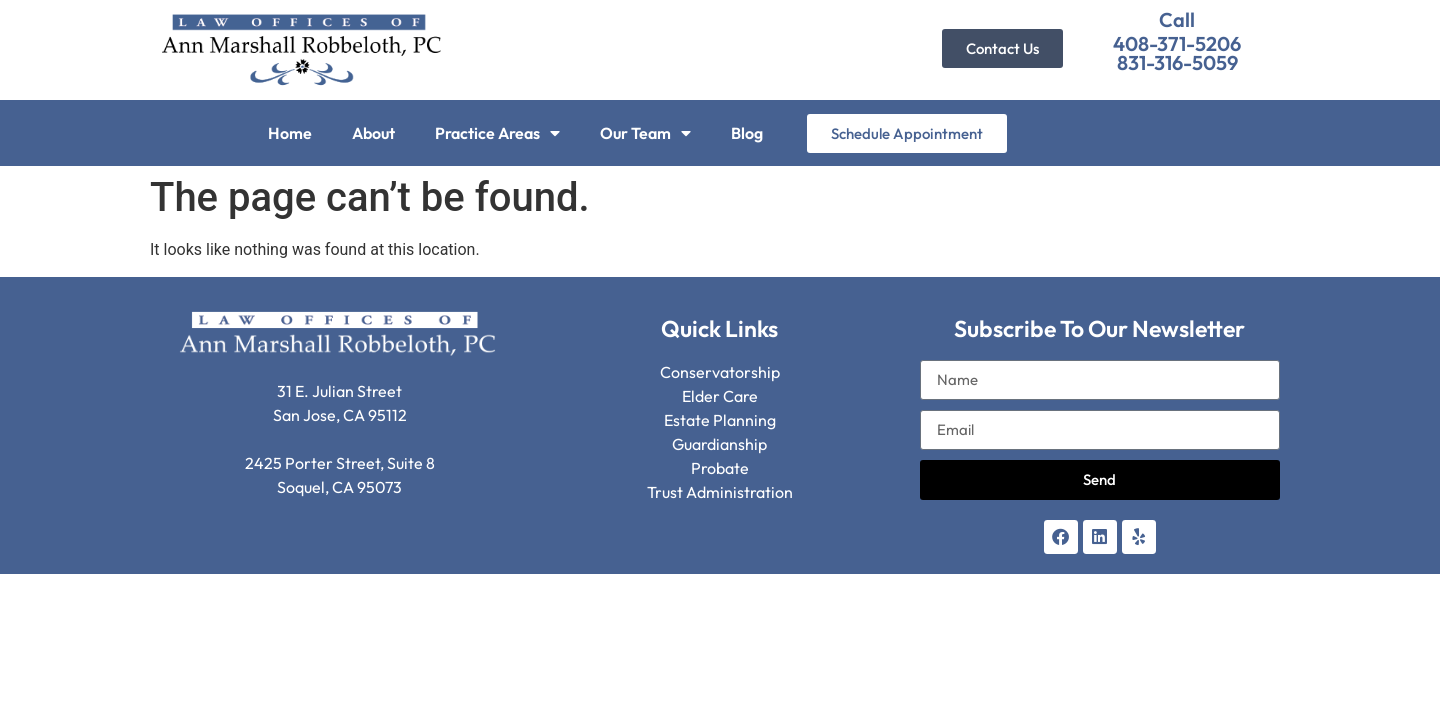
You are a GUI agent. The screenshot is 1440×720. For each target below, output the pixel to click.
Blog (747, 133)
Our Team (645, 133)
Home (290, 133)
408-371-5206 (1177, 43)
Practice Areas (497, 133)
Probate (720, 468)
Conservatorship (720, 372)
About (373, 133)
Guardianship (719, 444)
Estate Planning (720, 420)
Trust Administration (720, 492)
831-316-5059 (1177, 62)
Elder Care (720, 396)
